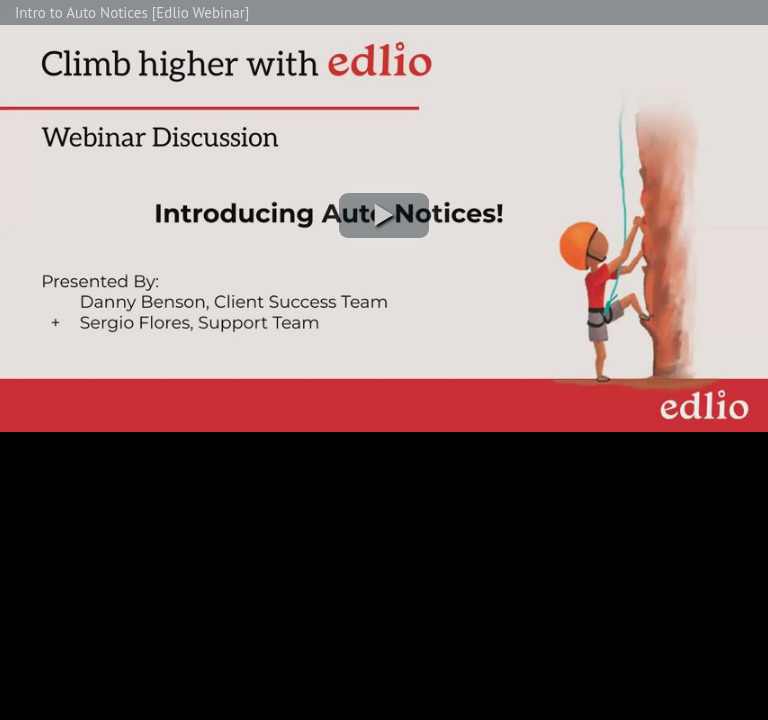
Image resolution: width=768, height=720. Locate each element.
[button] (384, 215)
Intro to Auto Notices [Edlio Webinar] (132, 12)
